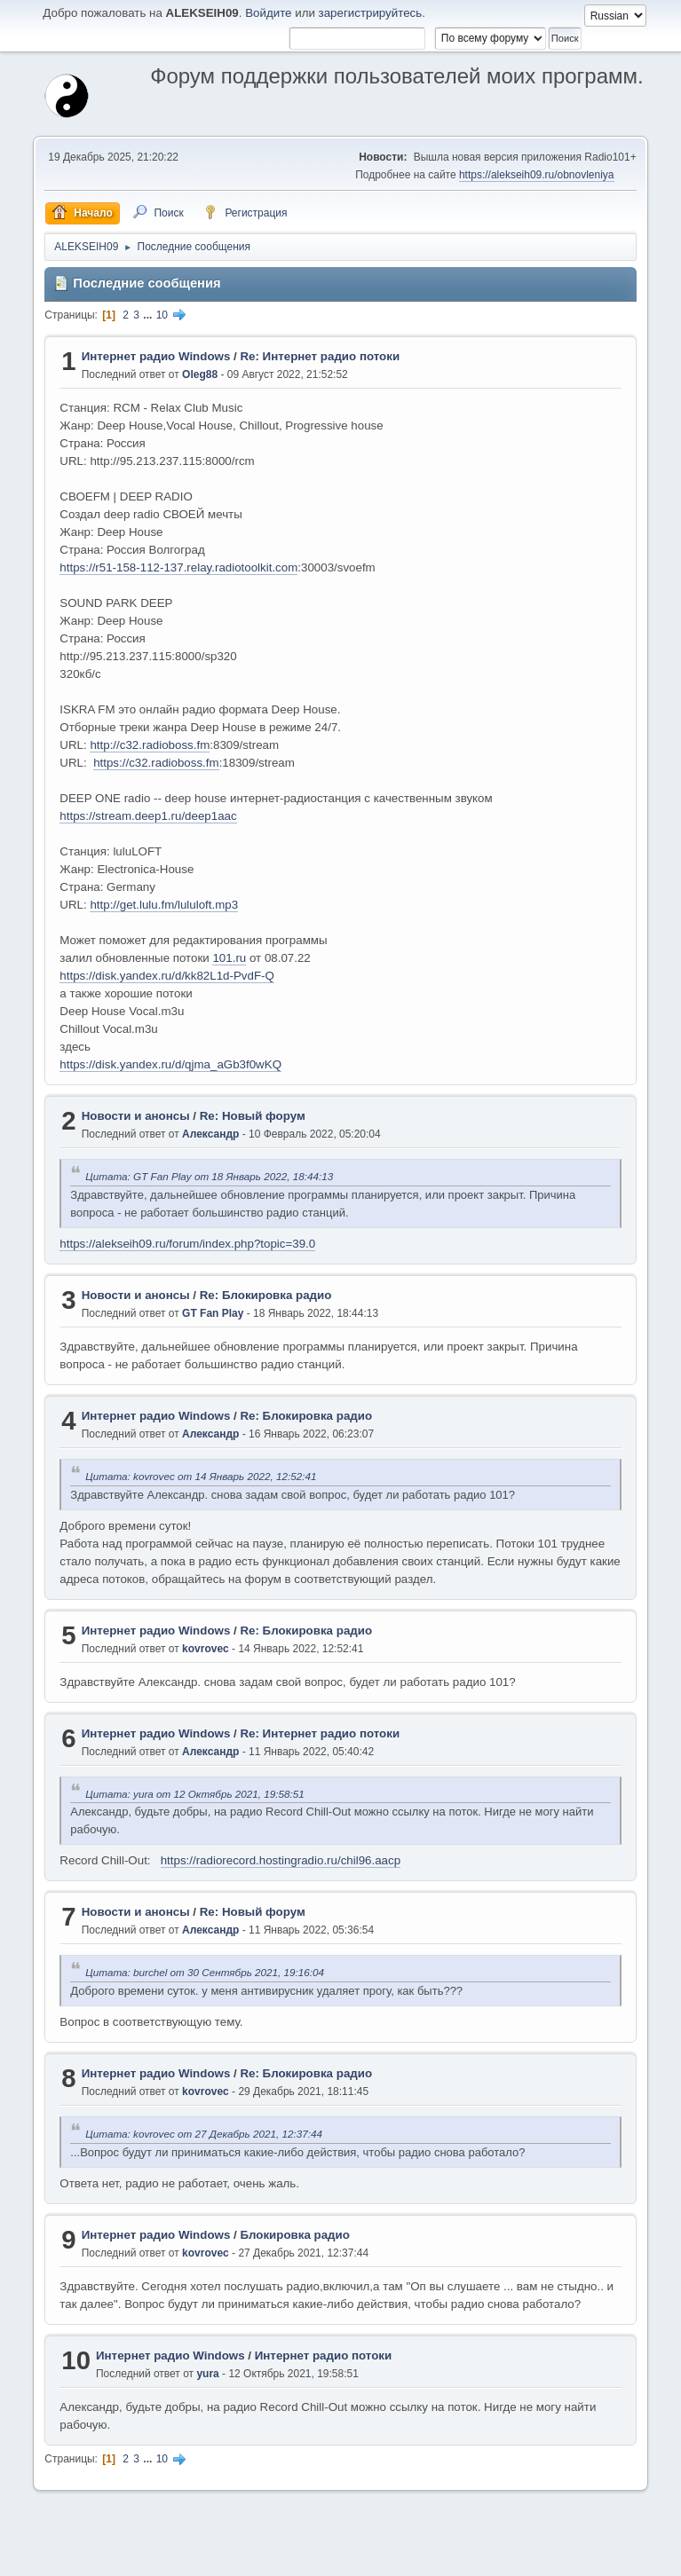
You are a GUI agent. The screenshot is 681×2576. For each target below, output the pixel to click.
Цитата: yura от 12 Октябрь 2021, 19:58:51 (194, 1794)
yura (207, 2373)
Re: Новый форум (252, 1116)
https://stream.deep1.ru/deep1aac (147, 816)
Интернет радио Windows (156, 356)
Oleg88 (200, 374)
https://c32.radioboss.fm (156, 762)
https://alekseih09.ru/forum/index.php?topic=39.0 (187, 1243)
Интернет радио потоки (323, 2355)
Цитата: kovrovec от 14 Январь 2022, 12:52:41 (200, 1476)
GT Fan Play (212, 1313)
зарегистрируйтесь (371, 13)
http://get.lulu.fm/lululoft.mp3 (164, 904)
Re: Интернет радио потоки (320, 356)
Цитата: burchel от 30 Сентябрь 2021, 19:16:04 (204, 1972)
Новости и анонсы (136, 1116)
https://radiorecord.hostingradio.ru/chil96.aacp (280, 1860)
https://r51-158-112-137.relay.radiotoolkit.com (178, 567)
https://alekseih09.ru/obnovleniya (536, 175)
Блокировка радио (295, 2234)
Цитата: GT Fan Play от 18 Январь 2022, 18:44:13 (209, 1176)
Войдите (268, 13)
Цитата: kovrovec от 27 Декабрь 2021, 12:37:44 (203, 2133)
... (148, 315)
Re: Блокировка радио (266, 1295)
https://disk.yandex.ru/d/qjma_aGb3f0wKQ (170, 1064)
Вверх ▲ (623, 2557)
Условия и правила (553, 2557)
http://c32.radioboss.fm (150, 745)
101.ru (229, 958)
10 (162, 315)
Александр (210, 1134)
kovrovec (205, 1648)
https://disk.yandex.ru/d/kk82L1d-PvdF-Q (166, 975)
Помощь (483, 2557)
